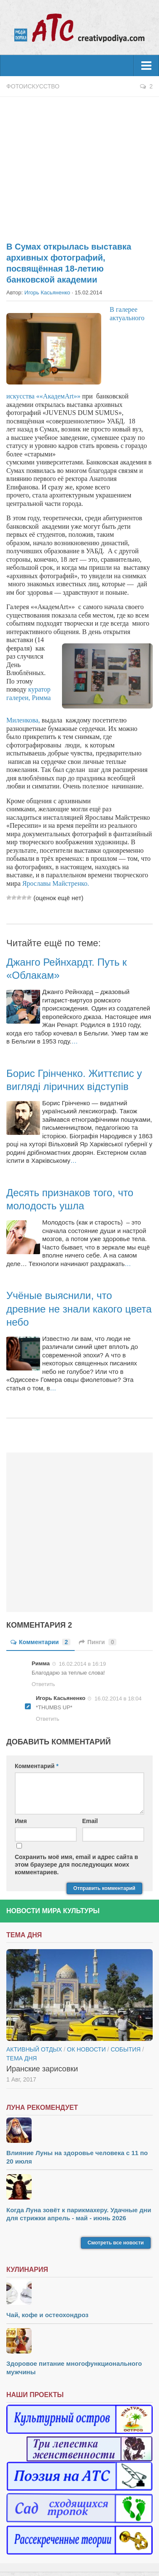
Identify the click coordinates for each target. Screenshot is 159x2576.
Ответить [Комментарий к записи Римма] (43, 1684)
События (125, 2049)
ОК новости (86, 2049)
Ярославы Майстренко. (57, 883)
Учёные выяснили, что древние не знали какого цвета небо (79, 1308)
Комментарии (40, 1642)
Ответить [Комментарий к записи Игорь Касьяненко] (47, 1719)
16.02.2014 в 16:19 (82, 1664)
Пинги (97, 1642)
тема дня (21, 2058)
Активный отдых (34, 2049)
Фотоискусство (32, 86)
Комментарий (37, 1766)
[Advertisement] (79, 164)
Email (90, 1821)
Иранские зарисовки (42, 2069)
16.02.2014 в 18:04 (118, 1698)
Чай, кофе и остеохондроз (47, 2314)
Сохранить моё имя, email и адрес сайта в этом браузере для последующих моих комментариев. (76, 1865)
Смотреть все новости (116, 2243)
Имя (21, 1821)
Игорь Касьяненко (47, 292)
